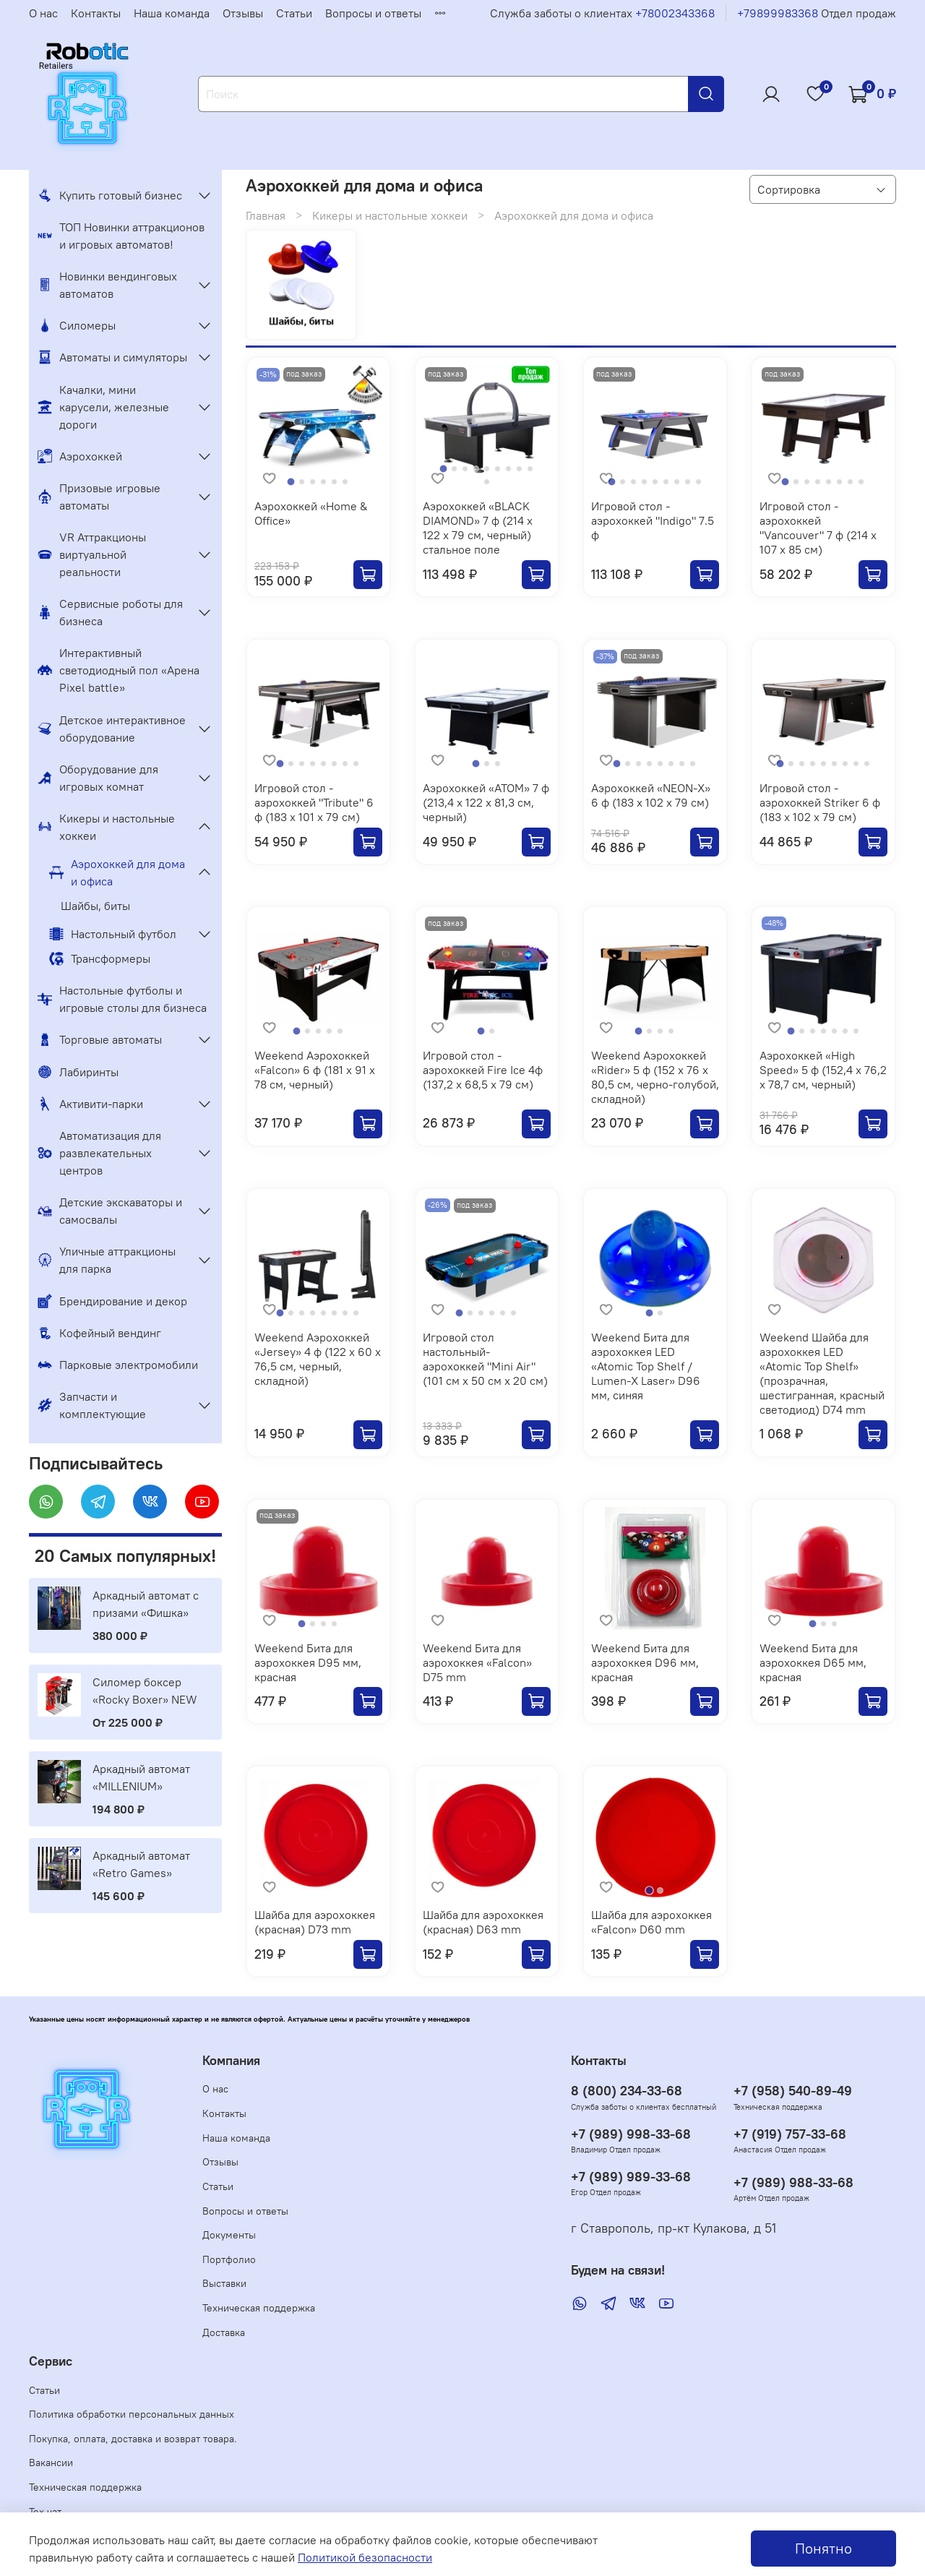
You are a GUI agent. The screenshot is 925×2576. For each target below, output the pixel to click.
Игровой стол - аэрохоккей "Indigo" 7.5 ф (652, 520)
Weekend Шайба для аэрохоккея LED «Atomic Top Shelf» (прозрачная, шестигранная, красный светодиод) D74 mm (822, 1373)
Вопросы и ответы (373, 13)
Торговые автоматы (100, 1039)
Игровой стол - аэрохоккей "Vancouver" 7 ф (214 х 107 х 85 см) (818, 528)
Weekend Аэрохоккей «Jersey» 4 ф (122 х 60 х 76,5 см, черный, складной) (317, 1359)
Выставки (224, 2283)
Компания (231, 2061)
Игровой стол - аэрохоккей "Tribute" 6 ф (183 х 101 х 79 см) (314, 802)
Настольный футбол (112, 934)
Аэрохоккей (80, 456)
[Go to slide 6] (345, 481)
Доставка (223, 2332)
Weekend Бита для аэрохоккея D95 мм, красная (307, 1662)
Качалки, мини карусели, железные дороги (103, 407)
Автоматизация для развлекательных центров (99, 1152)
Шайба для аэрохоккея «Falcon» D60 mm (651, 1921)
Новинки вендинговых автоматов (107, 285)
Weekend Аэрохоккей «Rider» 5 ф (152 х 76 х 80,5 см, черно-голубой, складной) (655, 1077)
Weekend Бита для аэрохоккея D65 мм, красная (813, 1662)
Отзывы (243, 13)
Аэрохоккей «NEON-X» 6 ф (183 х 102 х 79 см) (650, 795)
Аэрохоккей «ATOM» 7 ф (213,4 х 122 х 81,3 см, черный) (486, 802)
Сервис (50, 2361)
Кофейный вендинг (99, 1333)
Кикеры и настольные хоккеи (390, 215)
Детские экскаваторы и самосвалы (110, 1211)
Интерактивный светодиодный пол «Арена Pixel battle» (118, 670)
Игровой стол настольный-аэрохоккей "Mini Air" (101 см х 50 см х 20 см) (485, 1359)
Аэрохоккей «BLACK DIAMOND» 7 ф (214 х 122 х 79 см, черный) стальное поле (478, 528)
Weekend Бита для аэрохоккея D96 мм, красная (645, 1662)
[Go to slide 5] (334, 481)
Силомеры (77, 325)
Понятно (823, 2548)
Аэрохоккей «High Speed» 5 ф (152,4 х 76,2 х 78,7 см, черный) (823, 1069)
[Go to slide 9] (530, 468)
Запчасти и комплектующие (92, 1405)
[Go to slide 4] (323, 481)
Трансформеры (99, 958)
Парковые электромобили (118, 1364)
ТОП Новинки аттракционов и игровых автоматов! (121, 236)
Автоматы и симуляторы (112, 357)
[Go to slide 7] (508, 468)
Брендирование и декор (112, 1301)
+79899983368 (777, 13)
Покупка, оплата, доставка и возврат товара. (133, 2438)
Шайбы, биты (95, 905)
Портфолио (229, 2259)
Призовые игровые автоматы (99, 496)
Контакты (96, 13)
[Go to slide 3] (312, 481)
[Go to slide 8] (519, 468)
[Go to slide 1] (291, 482)
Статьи (294, 13)
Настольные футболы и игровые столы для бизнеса (122, 999)
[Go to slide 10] (486, 481)
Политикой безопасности (365, 2557)
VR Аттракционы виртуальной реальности (92, 554)
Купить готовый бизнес (110, 195)
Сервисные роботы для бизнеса (110, 612)
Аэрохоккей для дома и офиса (117, 872)
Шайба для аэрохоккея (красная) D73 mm (314, 1921)
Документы (229, 2234)
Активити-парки (90, 1103)
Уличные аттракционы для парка (107, 1260)
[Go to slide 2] (301, 481)
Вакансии (51, 2462)
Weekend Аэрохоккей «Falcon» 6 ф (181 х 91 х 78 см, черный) (314, 1069)
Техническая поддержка (258, 2307)
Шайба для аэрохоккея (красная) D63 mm (483, 1921)
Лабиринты (78, 1072)
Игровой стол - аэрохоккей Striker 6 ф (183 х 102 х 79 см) (820, 802)
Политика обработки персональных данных (131, 2414)
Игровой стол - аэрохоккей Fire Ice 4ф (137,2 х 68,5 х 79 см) (483, 1069)
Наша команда (172, 13)
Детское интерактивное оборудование (112, 728)
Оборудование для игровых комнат (98, 778)
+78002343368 (675, 13)
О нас (43, 13)
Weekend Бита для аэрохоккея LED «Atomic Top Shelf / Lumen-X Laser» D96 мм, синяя (645, 1366)
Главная (265, 215)
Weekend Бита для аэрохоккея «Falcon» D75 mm (477, 1662)
